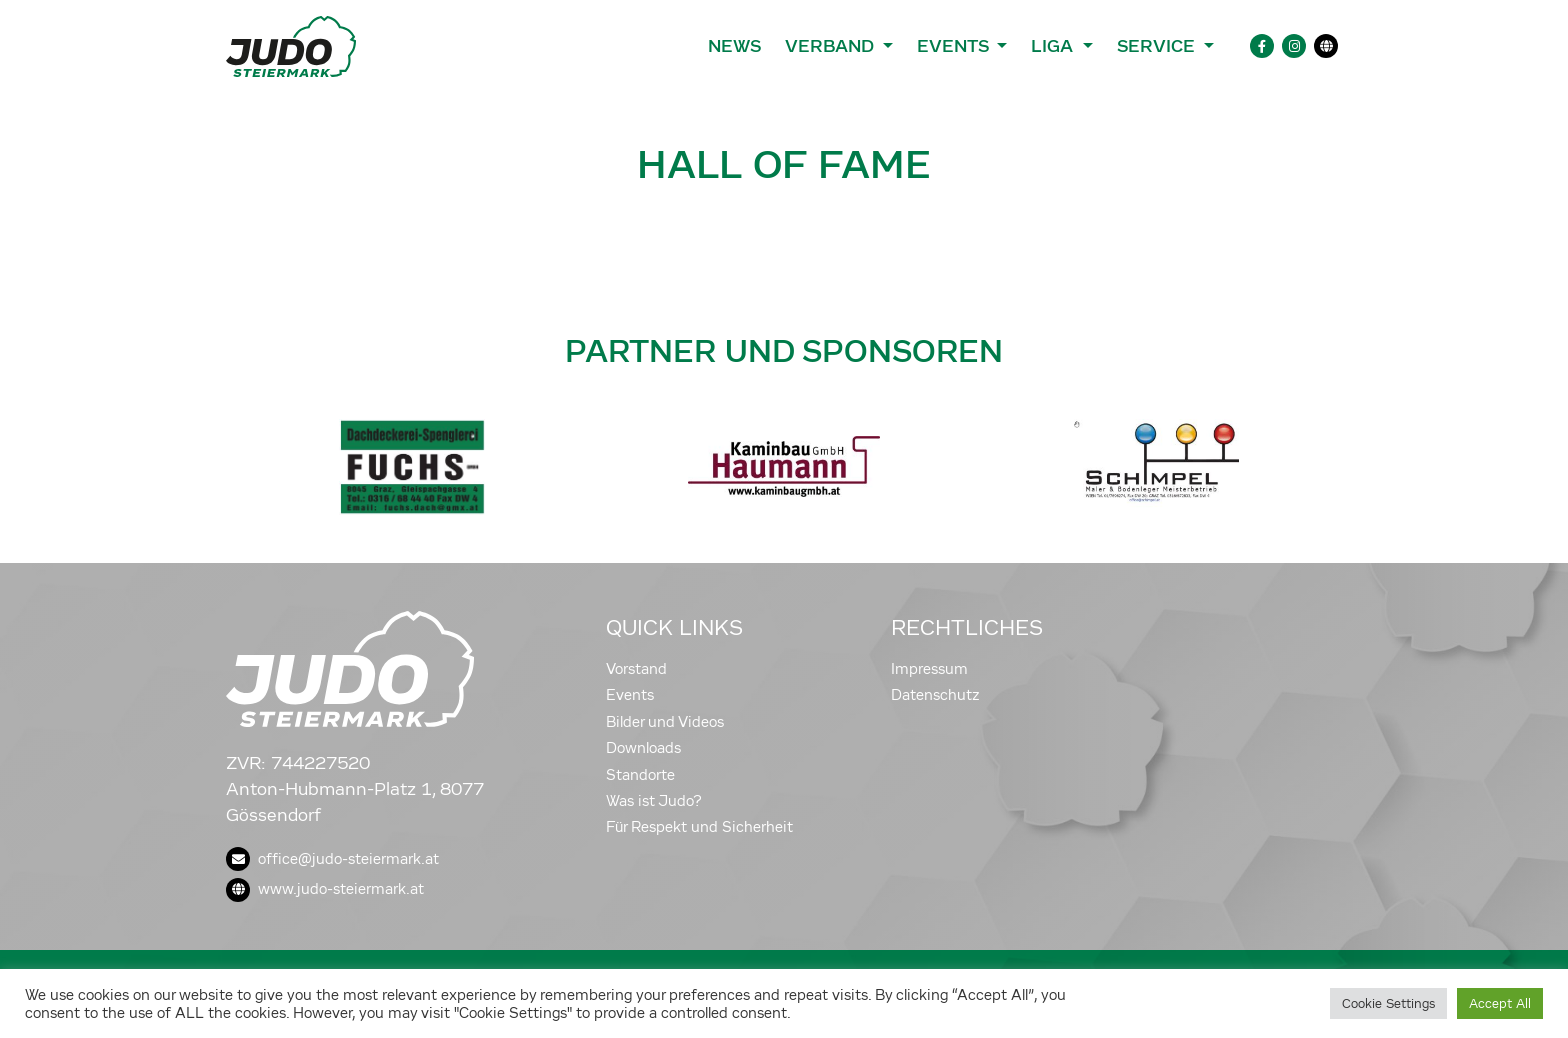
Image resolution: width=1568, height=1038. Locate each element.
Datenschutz (935, 695)
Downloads (643, 748)
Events (630, 695)
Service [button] (1158, 46)
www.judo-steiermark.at (325, 889)
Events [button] (955, 46)
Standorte (640, 775)
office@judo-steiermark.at (332, 859)
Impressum (929, 669)
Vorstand (636, 669)
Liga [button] (1054, 46)
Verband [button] (831, 46)
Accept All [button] (1500, 1003)
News (734, 46)
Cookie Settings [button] (1388, 1003)
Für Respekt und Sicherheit (699, 827)
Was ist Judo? (654, 801)
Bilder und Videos (665, 722)
